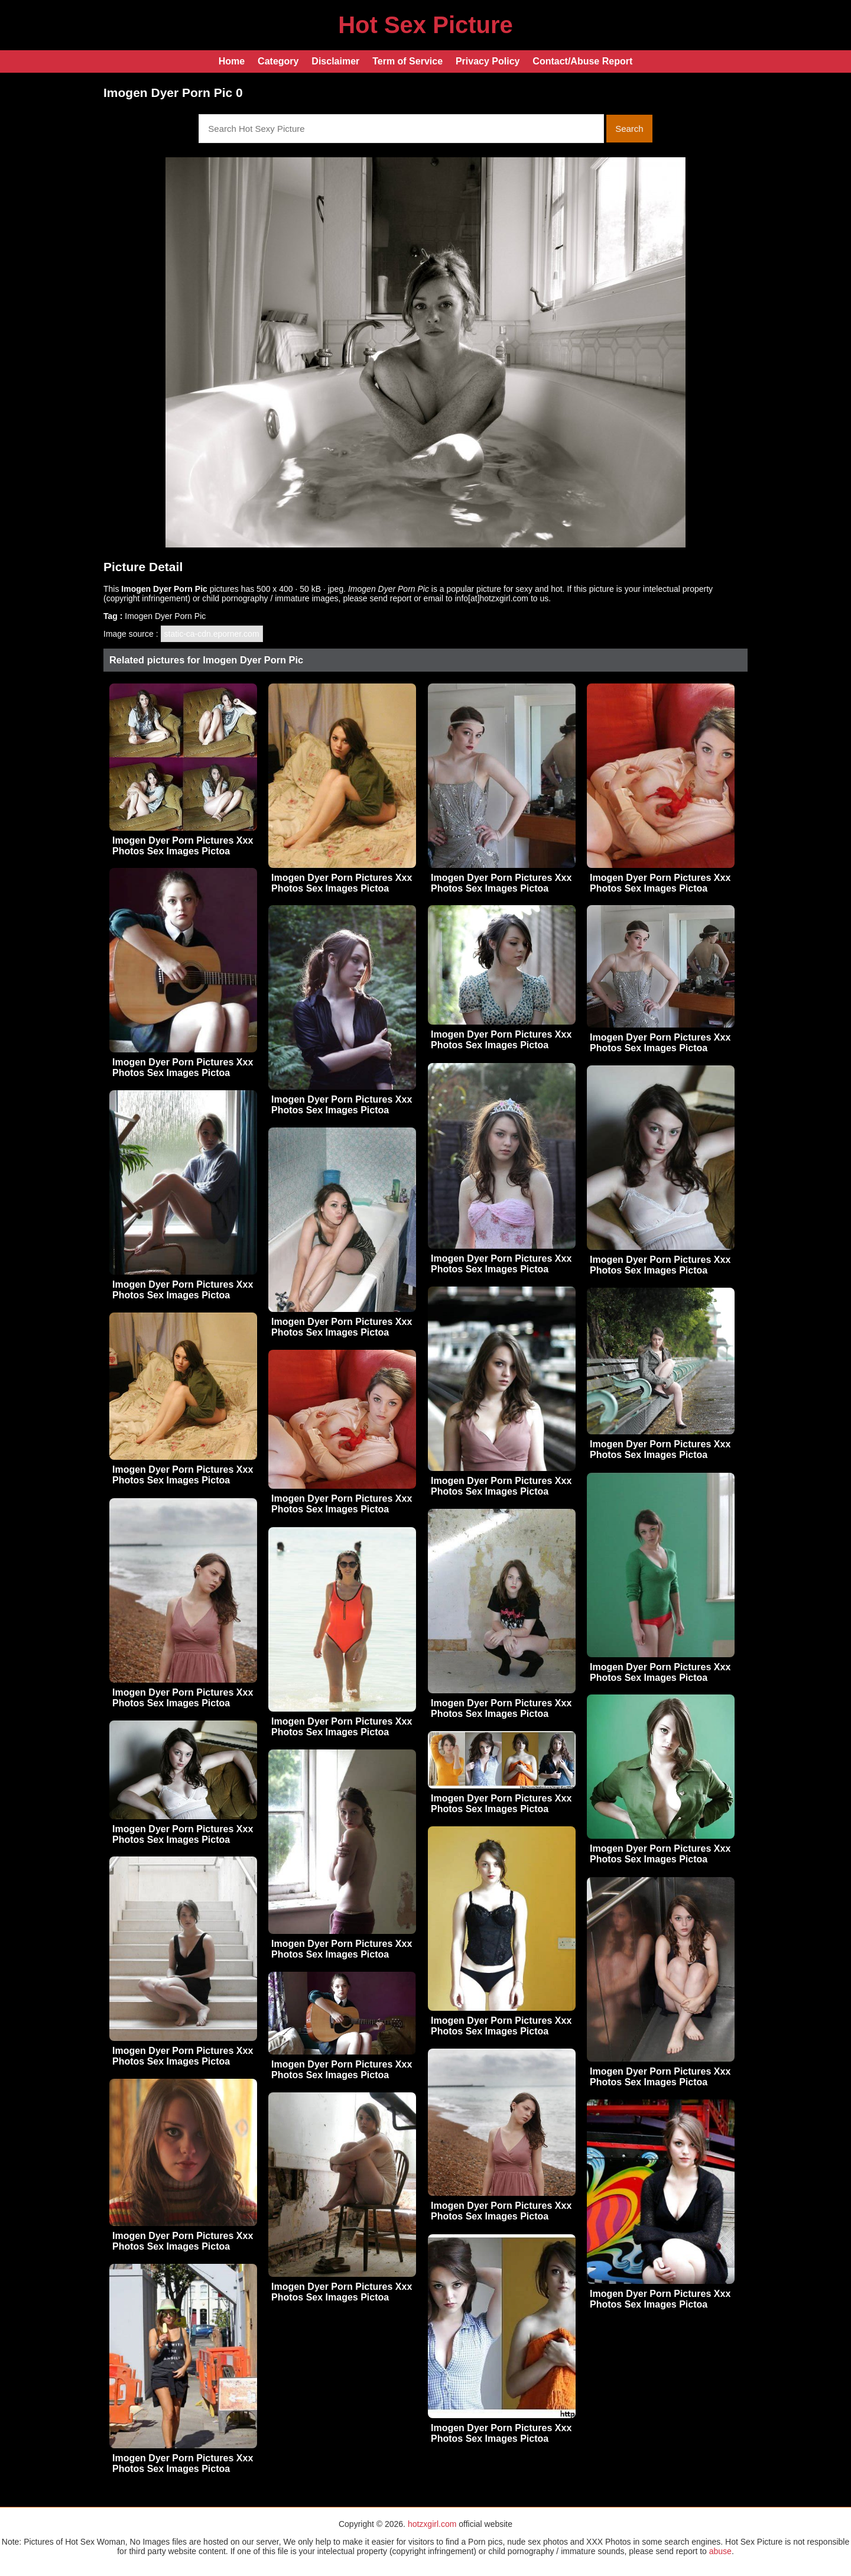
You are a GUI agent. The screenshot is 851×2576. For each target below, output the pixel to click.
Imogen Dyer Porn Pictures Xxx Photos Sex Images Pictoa (182, 845)
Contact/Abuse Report (582, 61)
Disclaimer (335, 61)
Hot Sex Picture (425, 25)
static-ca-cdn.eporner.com (211, 634)
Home (232, 61)
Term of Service (407, 61)
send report (391, 598)
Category (278, 61)
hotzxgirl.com (432, 2524)
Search (629, 129)
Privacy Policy (488, 61)
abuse (720, 2551)
